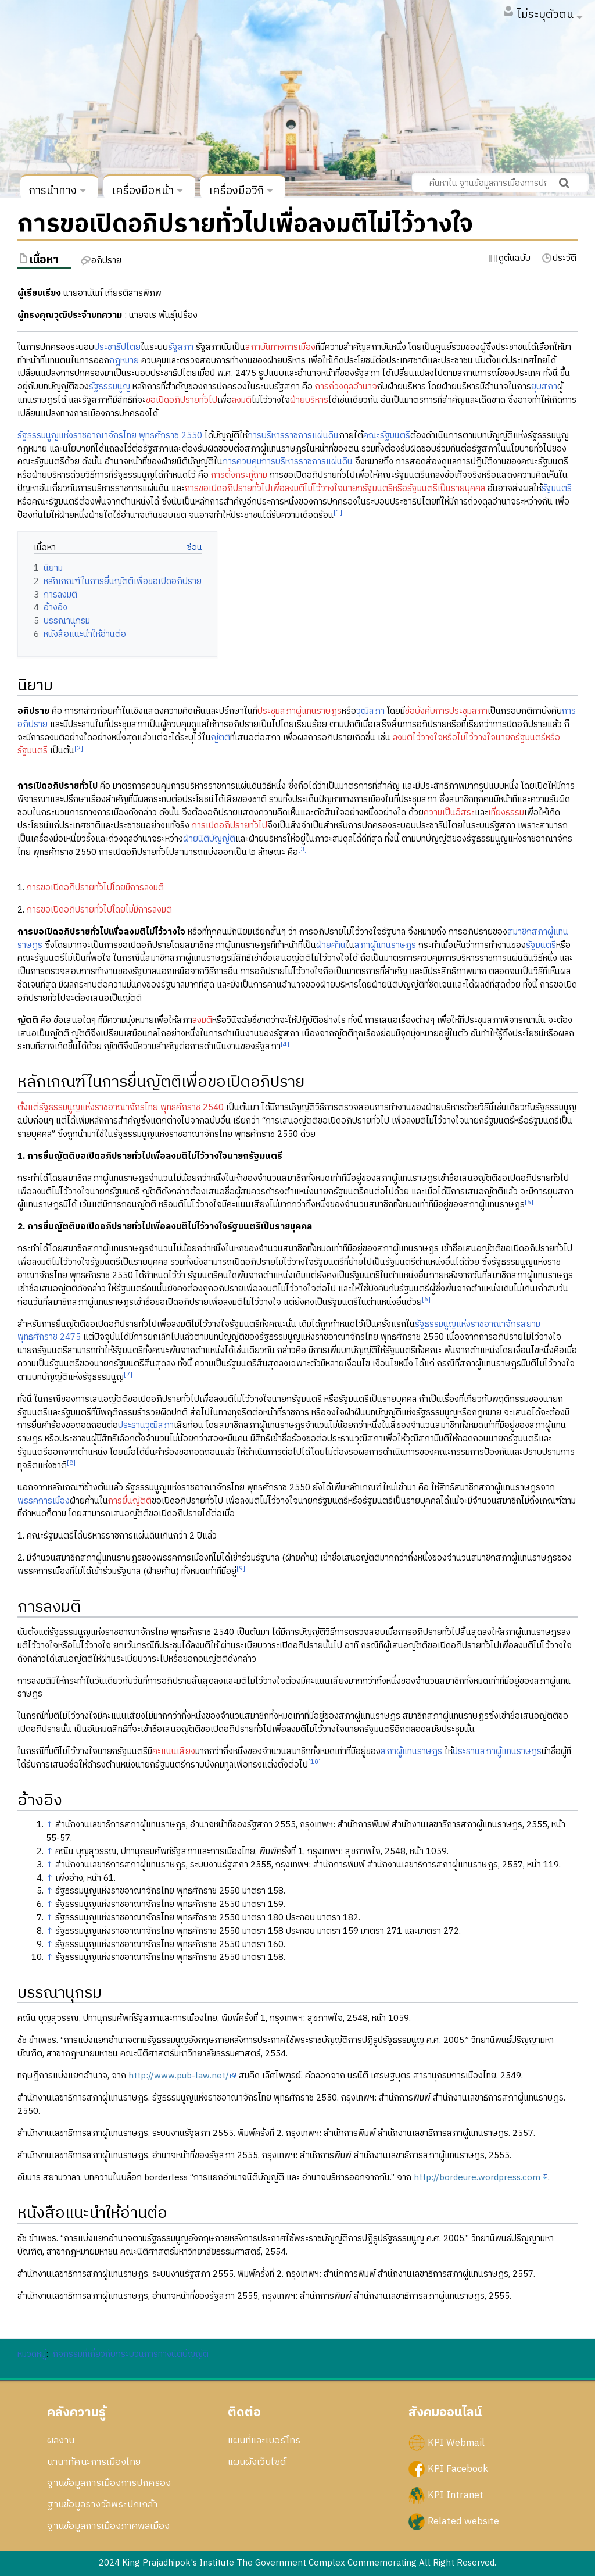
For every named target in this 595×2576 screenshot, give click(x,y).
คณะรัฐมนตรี (386, 435)
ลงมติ (242, 400)
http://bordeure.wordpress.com (477, 2177)
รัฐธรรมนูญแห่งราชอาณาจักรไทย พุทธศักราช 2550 (109, 435)
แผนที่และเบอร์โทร (264, 2440)
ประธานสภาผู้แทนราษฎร (497, 1751)
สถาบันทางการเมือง (280, 347)
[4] (285, 1044)
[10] (314, 1762)
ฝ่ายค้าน (331, 945)
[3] (302, 849)
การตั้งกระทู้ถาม (239, 475)
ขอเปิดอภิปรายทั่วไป (181, 400)
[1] (338, 512)
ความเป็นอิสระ (449, 813)
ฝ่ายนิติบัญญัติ (209, 839)
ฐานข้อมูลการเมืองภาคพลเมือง (108, 2526)
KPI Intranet (455, 2495)
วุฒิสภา (370, 711)
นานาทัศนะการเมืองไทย (94, 2462)
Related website (463, 2521)
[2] (78, 748)
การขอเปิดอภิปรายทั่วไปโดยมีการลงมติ (95, 888)
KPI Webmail (456, 2442)
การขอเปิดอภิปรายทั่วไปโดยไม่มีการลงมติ (99, 910)
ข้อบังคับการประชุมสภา (446, 711)
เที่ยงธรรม (506, 813)
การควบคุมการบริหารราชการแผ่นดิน (288, 462)
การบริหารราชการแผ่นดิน (293, 435)
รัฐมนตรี (557, 488)
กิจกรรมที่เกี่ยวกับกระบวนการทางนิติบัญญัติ (131, 2354)
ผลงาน (60, 2440)
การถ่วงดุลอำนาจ (346, 387)
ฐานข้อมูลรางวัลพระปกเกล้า (102, 2504)
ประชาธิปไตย (117, 347)
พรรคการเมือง (43, 1501)
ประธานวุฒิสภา (146, 1425)
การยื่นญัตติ (130, 1501)
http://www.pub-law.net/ (178, 2076)
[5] (529, 1202)
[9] (240, 1568)
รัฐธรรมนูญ (109, 387)
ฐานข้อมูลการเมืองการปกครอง (109, 2483)
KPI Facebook (458, 2469)
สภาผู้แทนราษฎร (385, 945)
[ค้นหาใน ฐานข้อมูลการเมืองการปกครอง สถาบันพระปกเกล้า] (500, 182)
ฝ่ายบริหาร (309, 400)
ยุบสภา (544, 387)
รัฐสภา (180, 347)
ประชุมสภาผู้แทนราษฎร (299, 711)
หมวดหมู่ (31, 2354)
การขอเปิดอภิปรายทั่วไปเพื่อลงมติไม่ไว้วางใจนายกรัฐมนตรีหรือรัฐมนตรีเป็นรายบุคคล (335, 488)
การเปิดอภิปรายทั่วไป (229, 825)
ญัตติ (220, 738)
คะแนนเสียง (173, 1751)
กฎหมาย (124, 360)
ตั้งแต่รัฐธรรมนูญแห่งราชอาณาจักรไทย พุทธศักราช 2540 (120, 1107)
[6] (426, 1299)
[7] (128, 1374)
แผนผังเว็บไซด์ (257, 2462)
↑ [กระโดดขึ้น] (49, 1824)
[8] (71, 1462)
